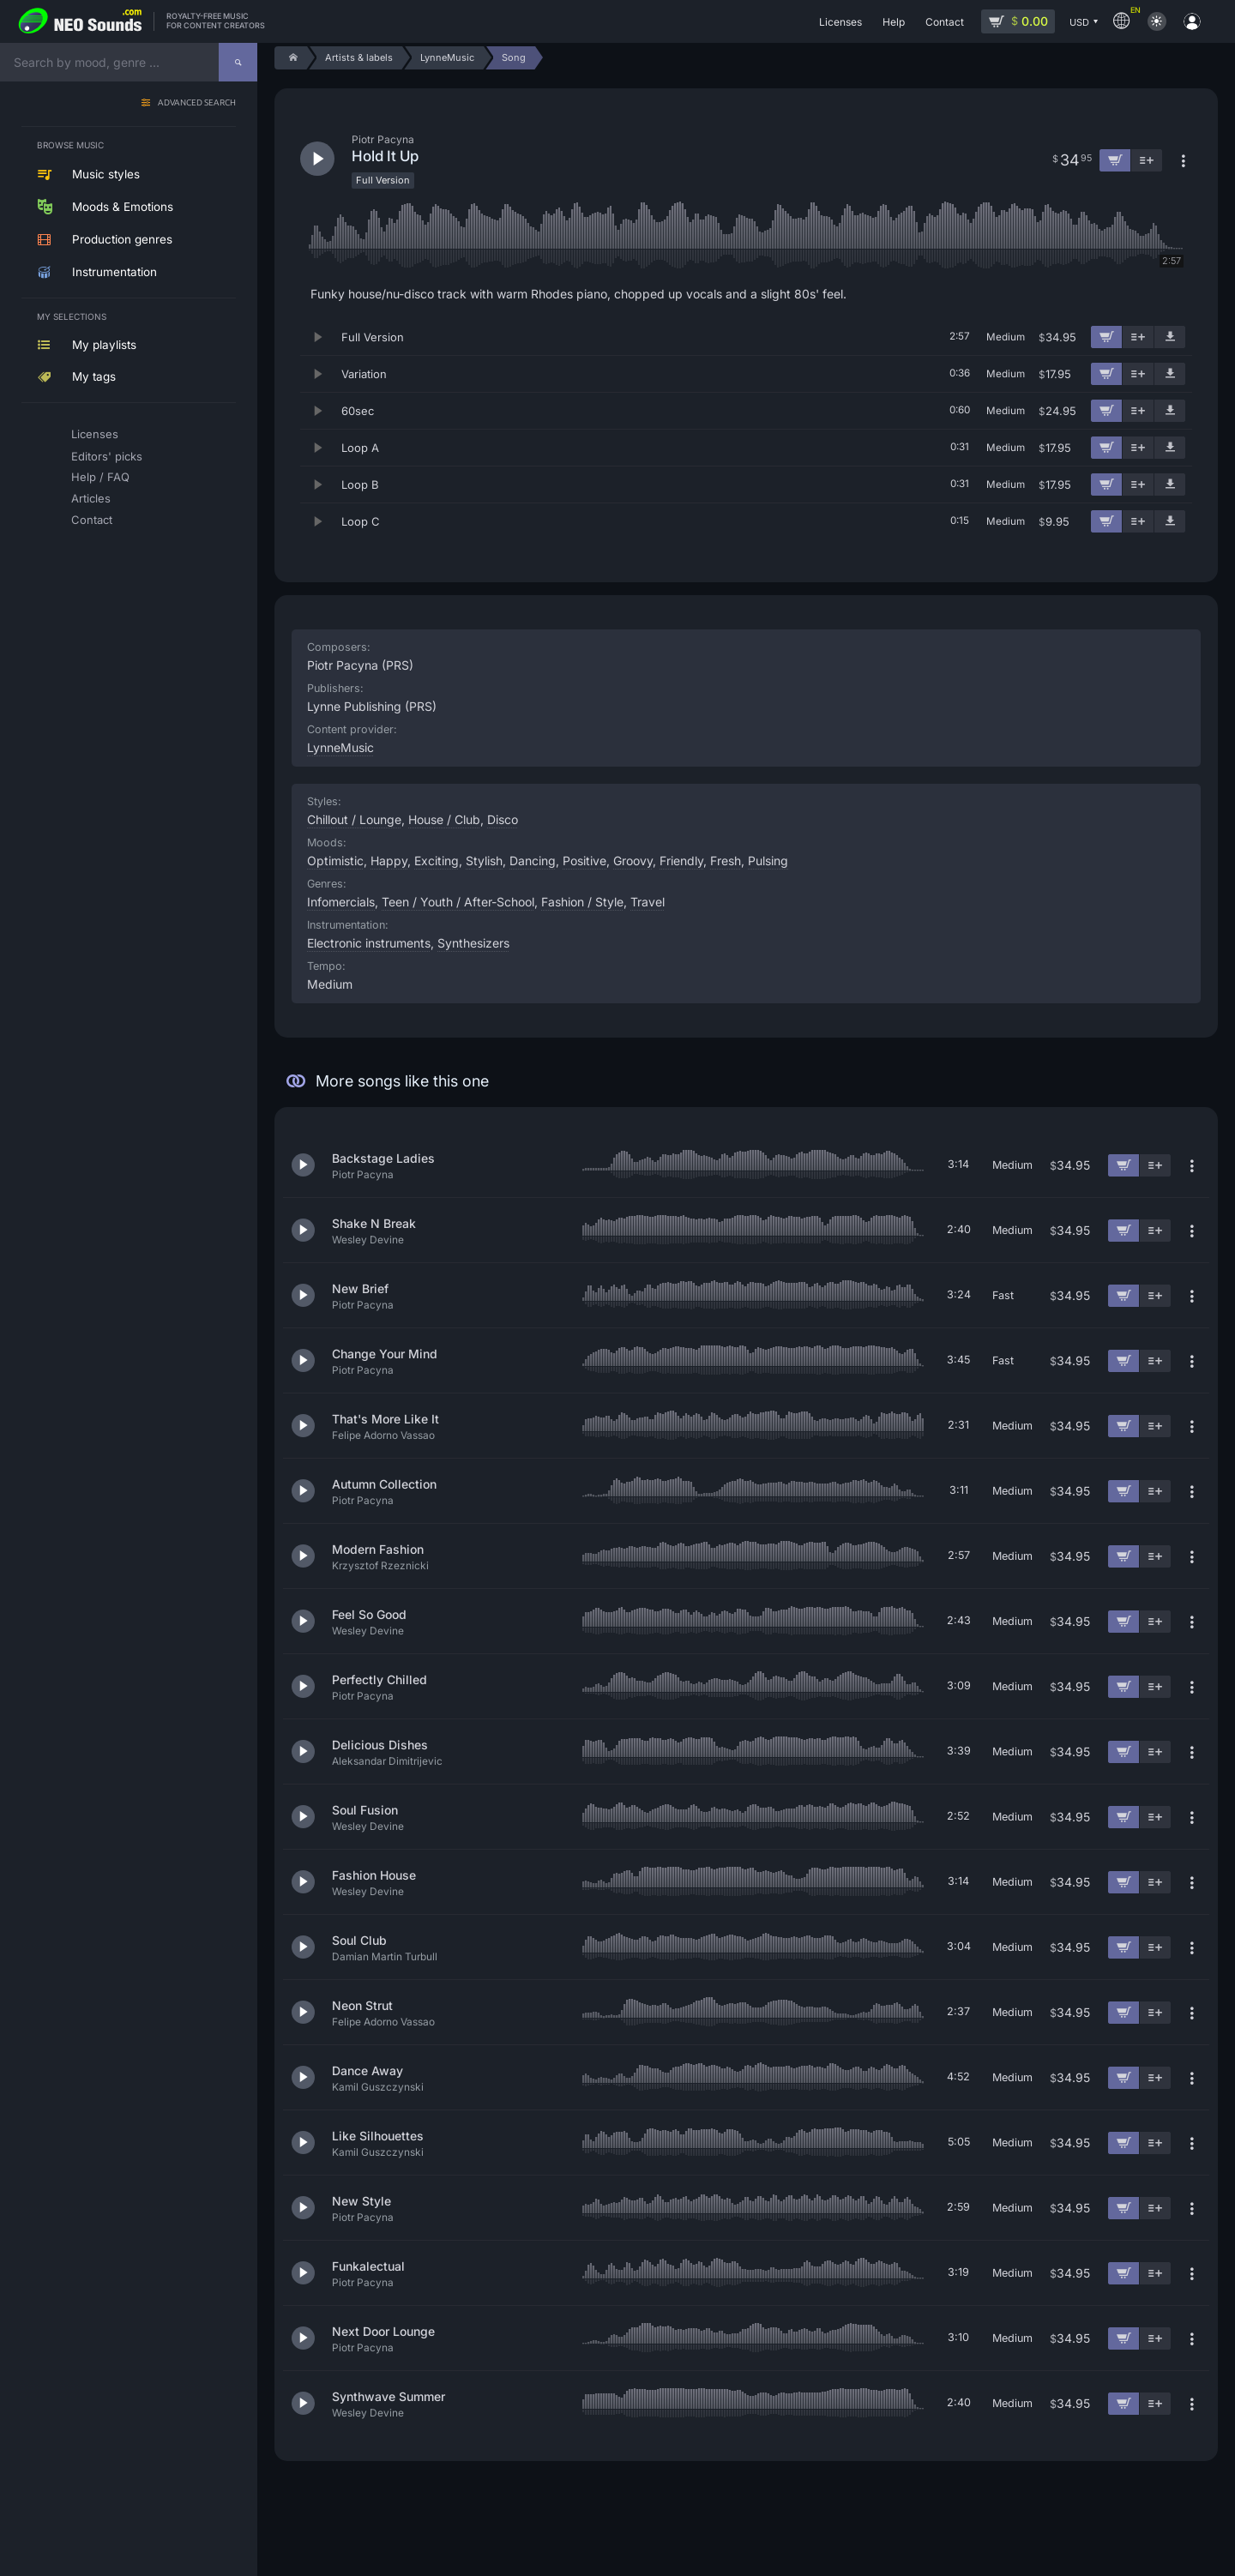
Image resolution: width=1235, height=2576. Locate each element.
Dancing (532, 860)
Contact (91, 520)
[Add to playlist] (1138, 337)
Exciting (436, 860)
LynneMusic (340, 747)
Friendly (681, 860)
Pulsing (768, 860)
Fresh (725, 860)
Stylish (484, 860)
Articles (91, 498)
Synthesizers (473, 943)
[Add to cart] (1106, 337)
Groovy (633, 860)
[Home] (290, 57)
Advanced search (197, 103)
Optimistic (335, 860)
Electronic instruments (369, 943)
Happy (388, 860)
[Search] (238, 62)
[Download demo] (1170, 337)
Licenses (94, 434)
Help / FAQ (100, 477)
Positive (584, 860)
